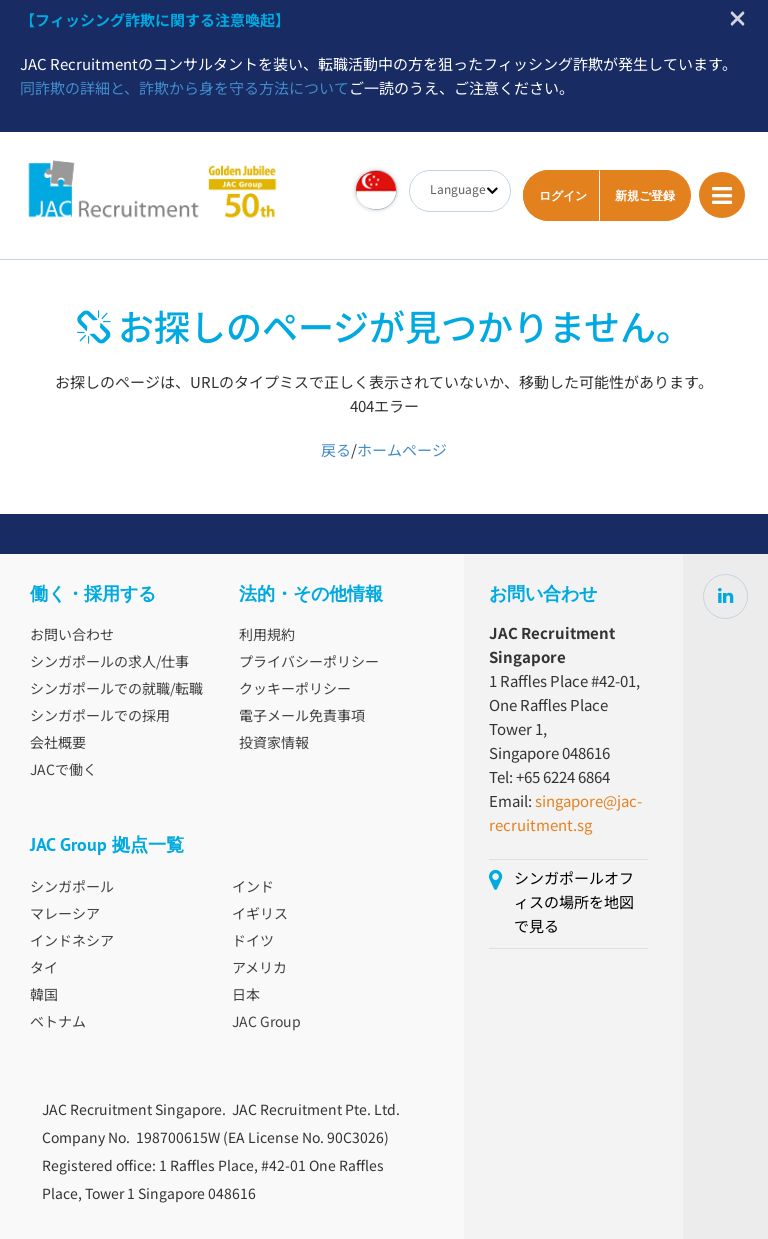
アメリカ (259, 969)
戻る (336, 451)
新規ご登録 (645, 195)
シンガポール (72, 888)
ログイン (563, 195)
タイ (44, 969)
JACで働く (63, 771)
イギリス (260, 915)
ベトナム (58, 1023)
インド (253, 888)
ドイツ (253, 942)
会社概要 (58, 744)
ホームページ (402, 451)
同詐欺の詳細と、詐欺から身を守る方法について (184, 89)
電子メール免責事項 (302, 717)
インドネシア (72, 942)
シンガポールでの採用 (100, 717)
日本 (246, 996)
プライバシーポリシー (309, 663)
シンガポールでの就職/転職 (116, 690)
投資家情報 (274, 744)
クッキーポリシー (295, 690)
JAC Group (266, 1023)
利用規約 (267, 636)
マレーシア (65, 915)
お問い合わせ (72, 636)
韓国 (44, 996)
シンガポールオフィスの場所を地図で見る (574, 903)
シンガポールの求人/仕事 (109, 663)
